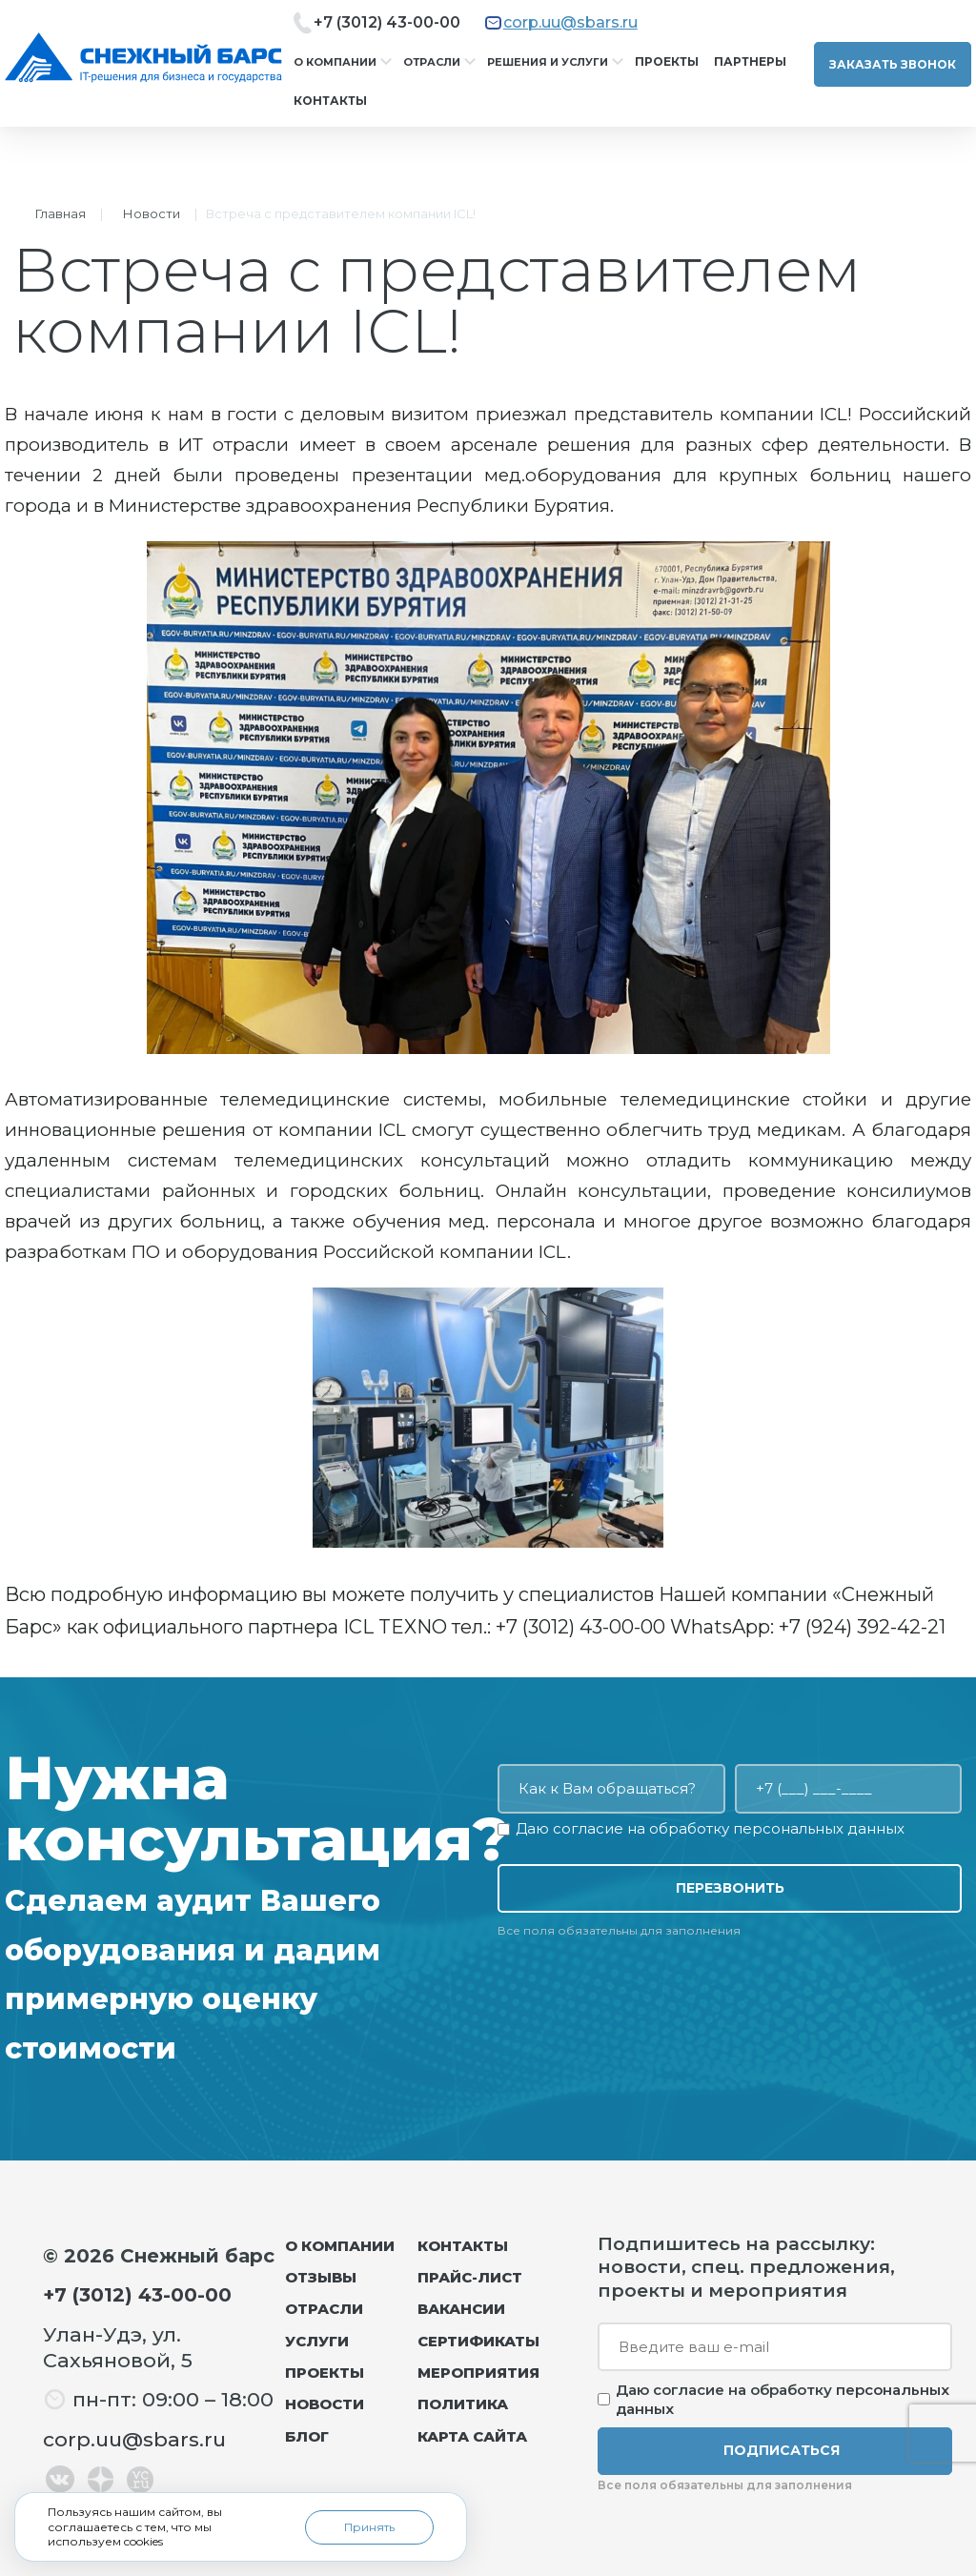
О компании (335, 62)
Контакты (330, 100)
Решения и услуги (547, 62)
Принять (369, 2527)
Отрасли (431, 62)
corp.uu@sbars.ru (570, 22)
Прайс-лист (469, 2277)
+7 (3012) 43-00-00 (387, 22)
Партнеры (750, 61)
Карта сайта (472, 2436)
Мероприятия (478, 2372)
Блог (307, 2436)
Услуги (317, 2341)
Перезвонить (730, 1888)
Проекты (667, 61)
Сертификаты (478, 2341)
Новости (151, 213)
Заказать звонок (892, 64)
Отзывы (320, 2277)
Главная (60, 213)
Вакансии (461, 2309)
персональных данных (819, 1828)
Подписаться (781, 2450)
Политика (462, 2404)
